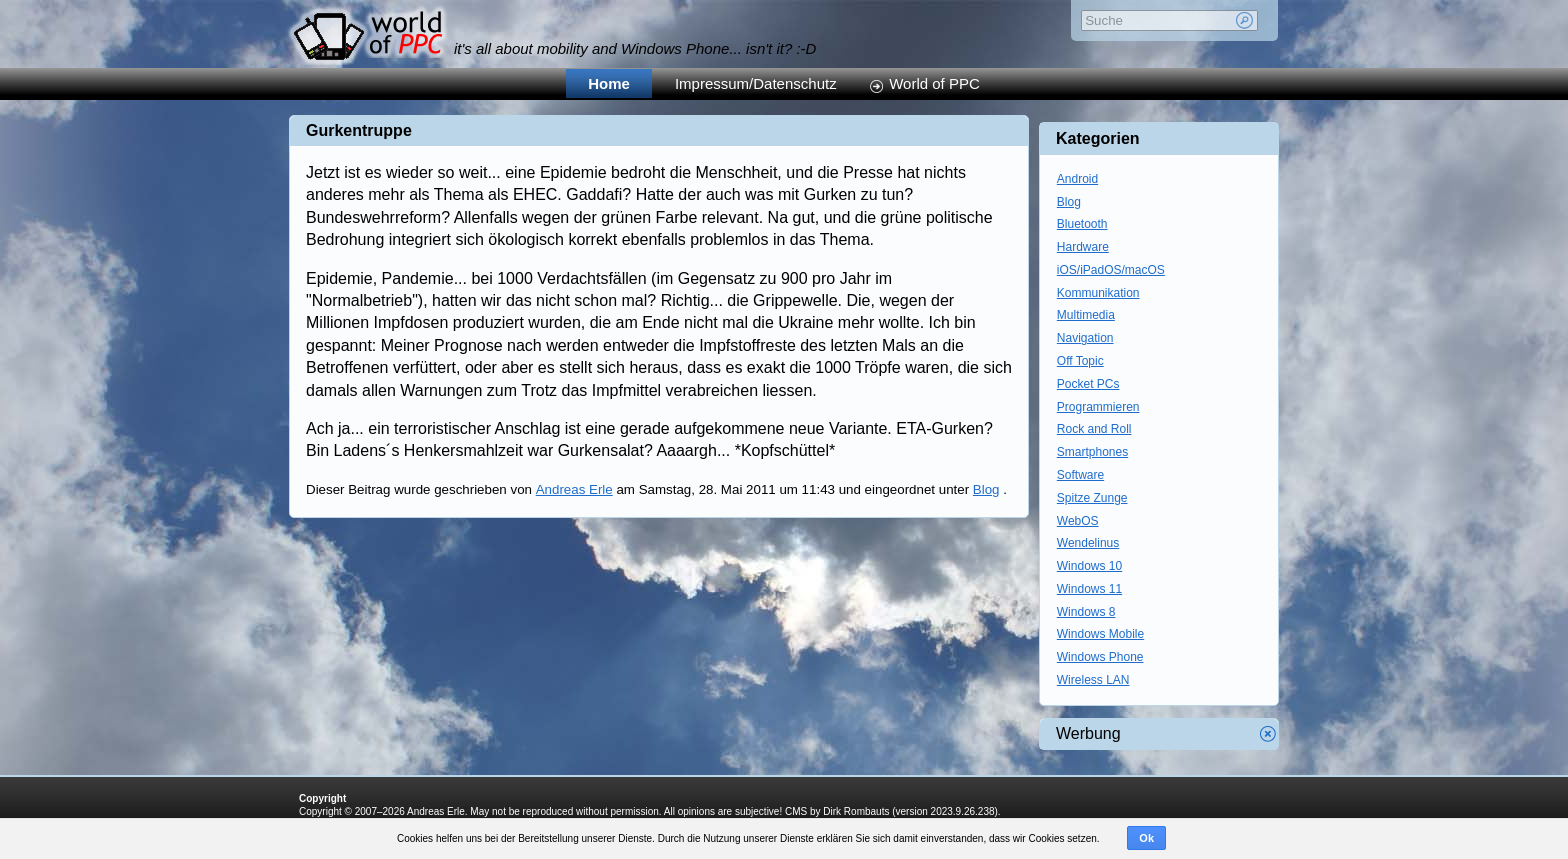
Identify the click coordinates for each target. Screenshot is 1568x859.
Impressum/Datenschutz (756, 83)
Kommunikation (1098, 293)
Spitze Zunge (1092, 498)
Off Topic (1080, 361)
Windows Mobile (1100, 634)
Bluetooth (1082, 224)
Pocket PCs (1088, 384)
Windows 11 (1089, 589)
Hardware (1083, 247)
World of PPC (934, 83)
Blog (986, 489)
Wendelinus (1088, 543)
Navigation (1085, 338)
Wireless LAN (1093, 680)
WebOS (1078, 521)
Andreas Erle (574, 489)
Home (609, 83)
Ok (1146, 838)
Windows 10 (1089, 566)
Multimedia (1086, 315)
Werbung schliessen (1268, 734)
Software (1080, 475)
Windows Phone (1100, 657)
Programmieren (1098, 407)
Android (1077, 179)
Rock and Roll (1094, 429)
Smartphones (1092, 452)
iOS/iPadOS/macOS (1111, 270)
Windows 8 (1086, 612)
